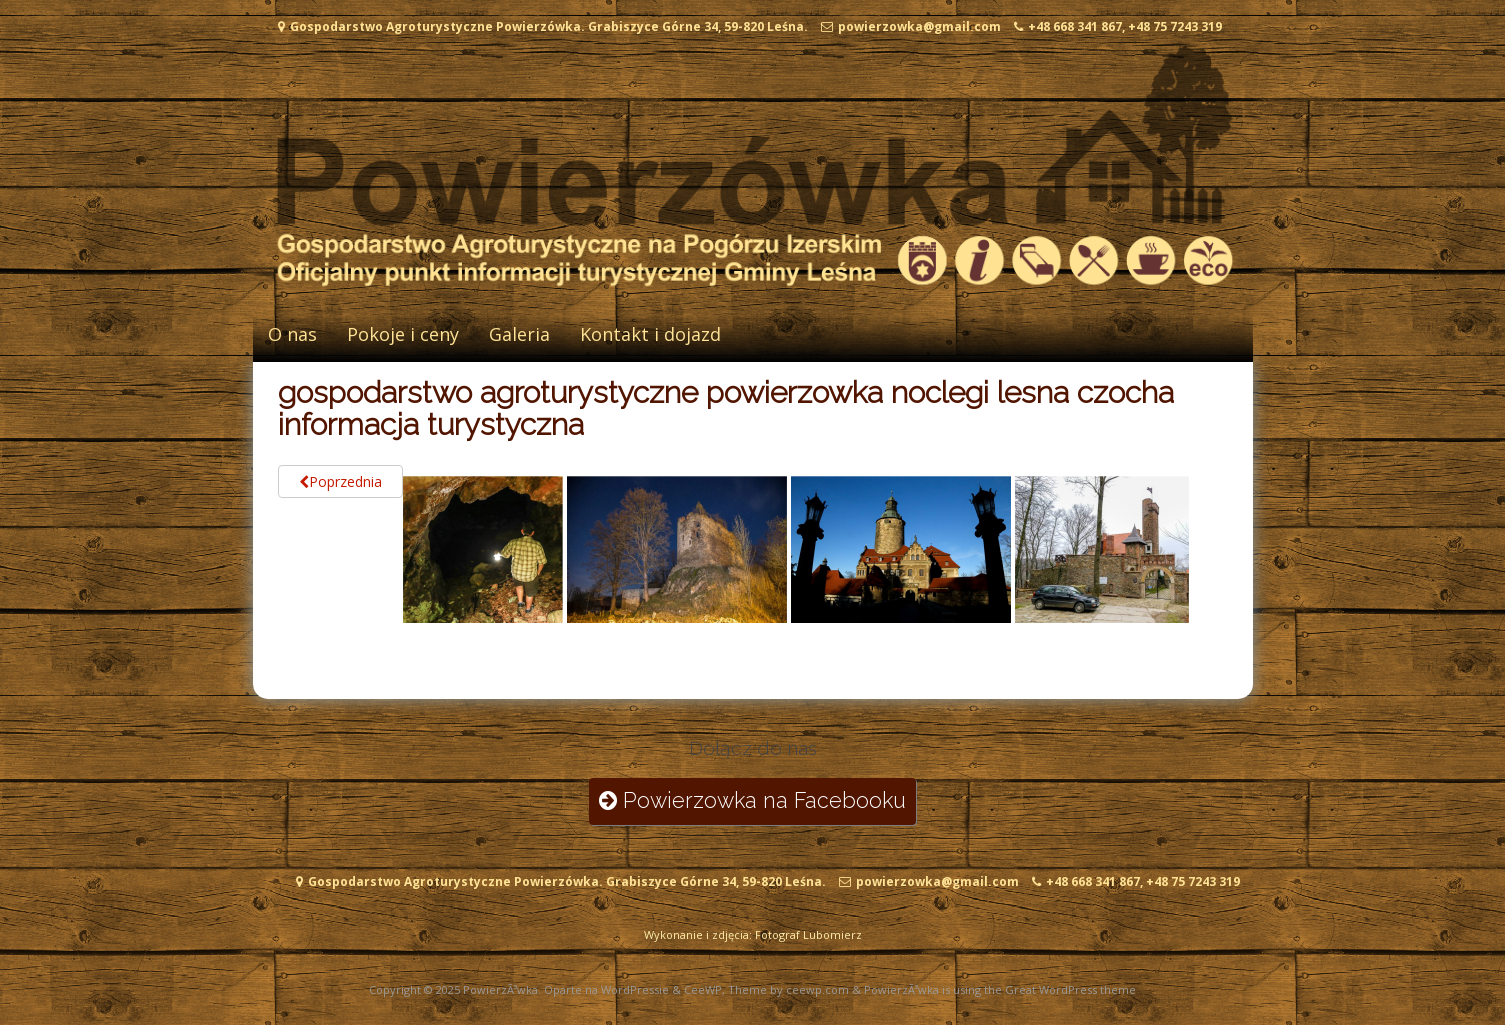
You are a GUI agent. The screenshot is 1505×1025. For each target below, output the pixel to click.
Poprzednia (340, 481)
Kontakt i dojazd (650, 334)
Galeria (519, 334)
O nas (292, 334)
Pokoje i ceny (403, 334)
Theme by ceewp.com (788, 989)
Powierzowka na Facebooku (752, 800)
